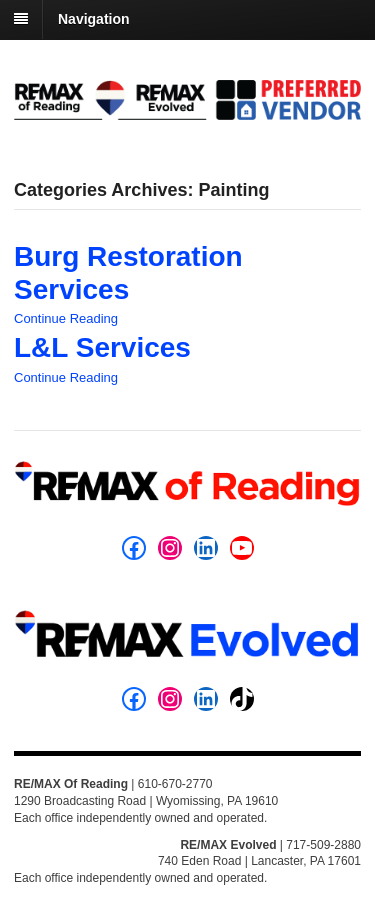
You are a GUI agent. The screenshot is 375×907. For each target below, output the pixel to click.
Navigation (94, 19)
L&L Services (102, 347)
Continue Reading (66, 318)
